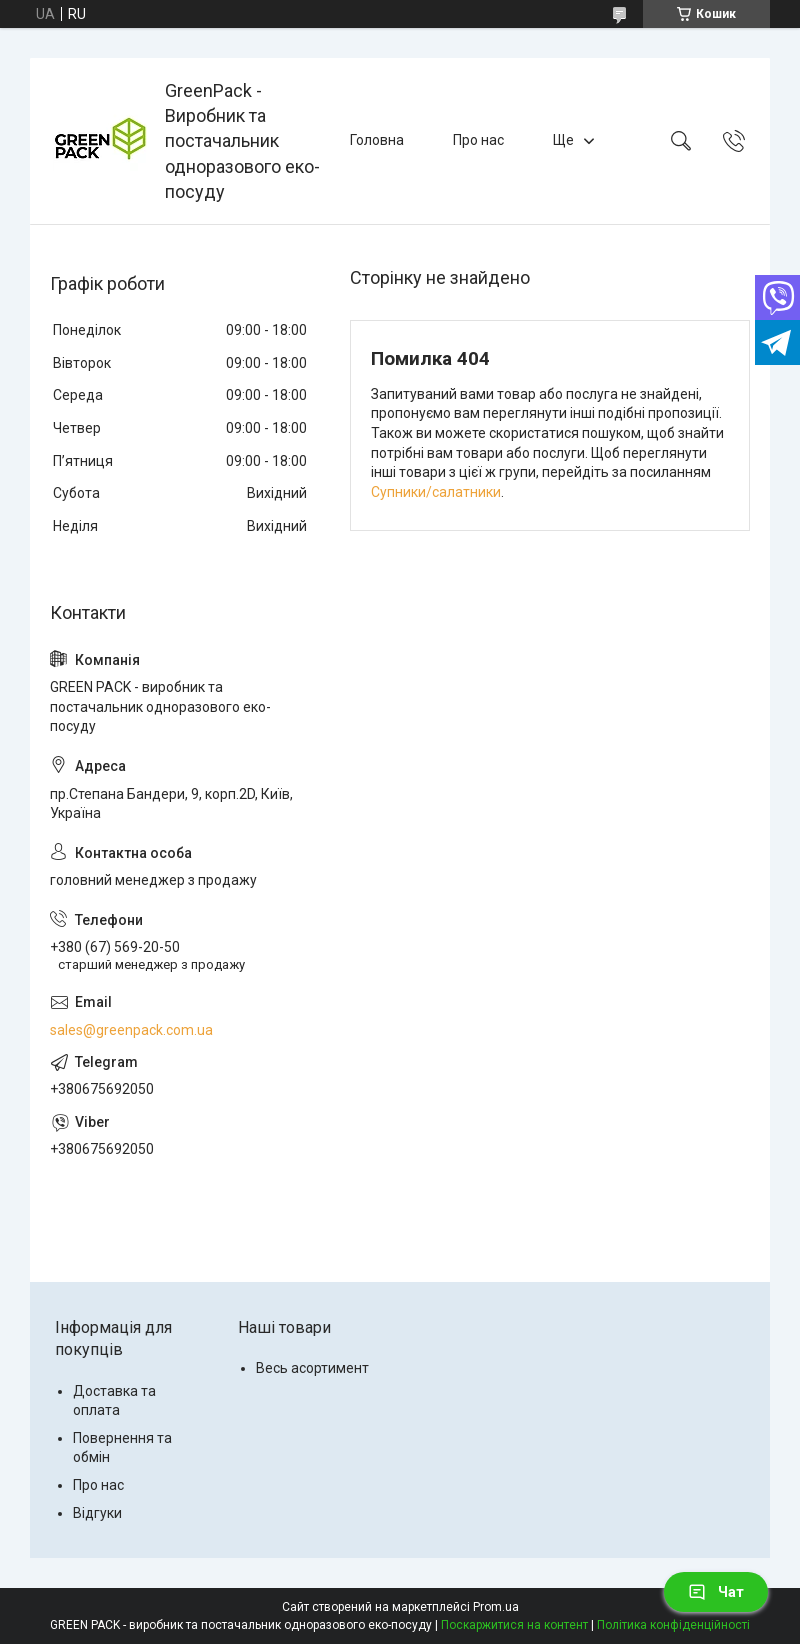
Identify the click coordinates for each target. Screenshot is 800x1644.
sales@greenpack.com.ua (131, 1030)
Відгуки (97, 1513)
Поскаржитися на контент (514, 1625)
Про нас (478, 140)
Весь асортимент (312, 1368)
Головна (377, 140)
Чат (716, 1592)
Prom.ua (496, 1607)
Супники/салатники (436, 492)
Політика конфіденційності (673, 1625)
